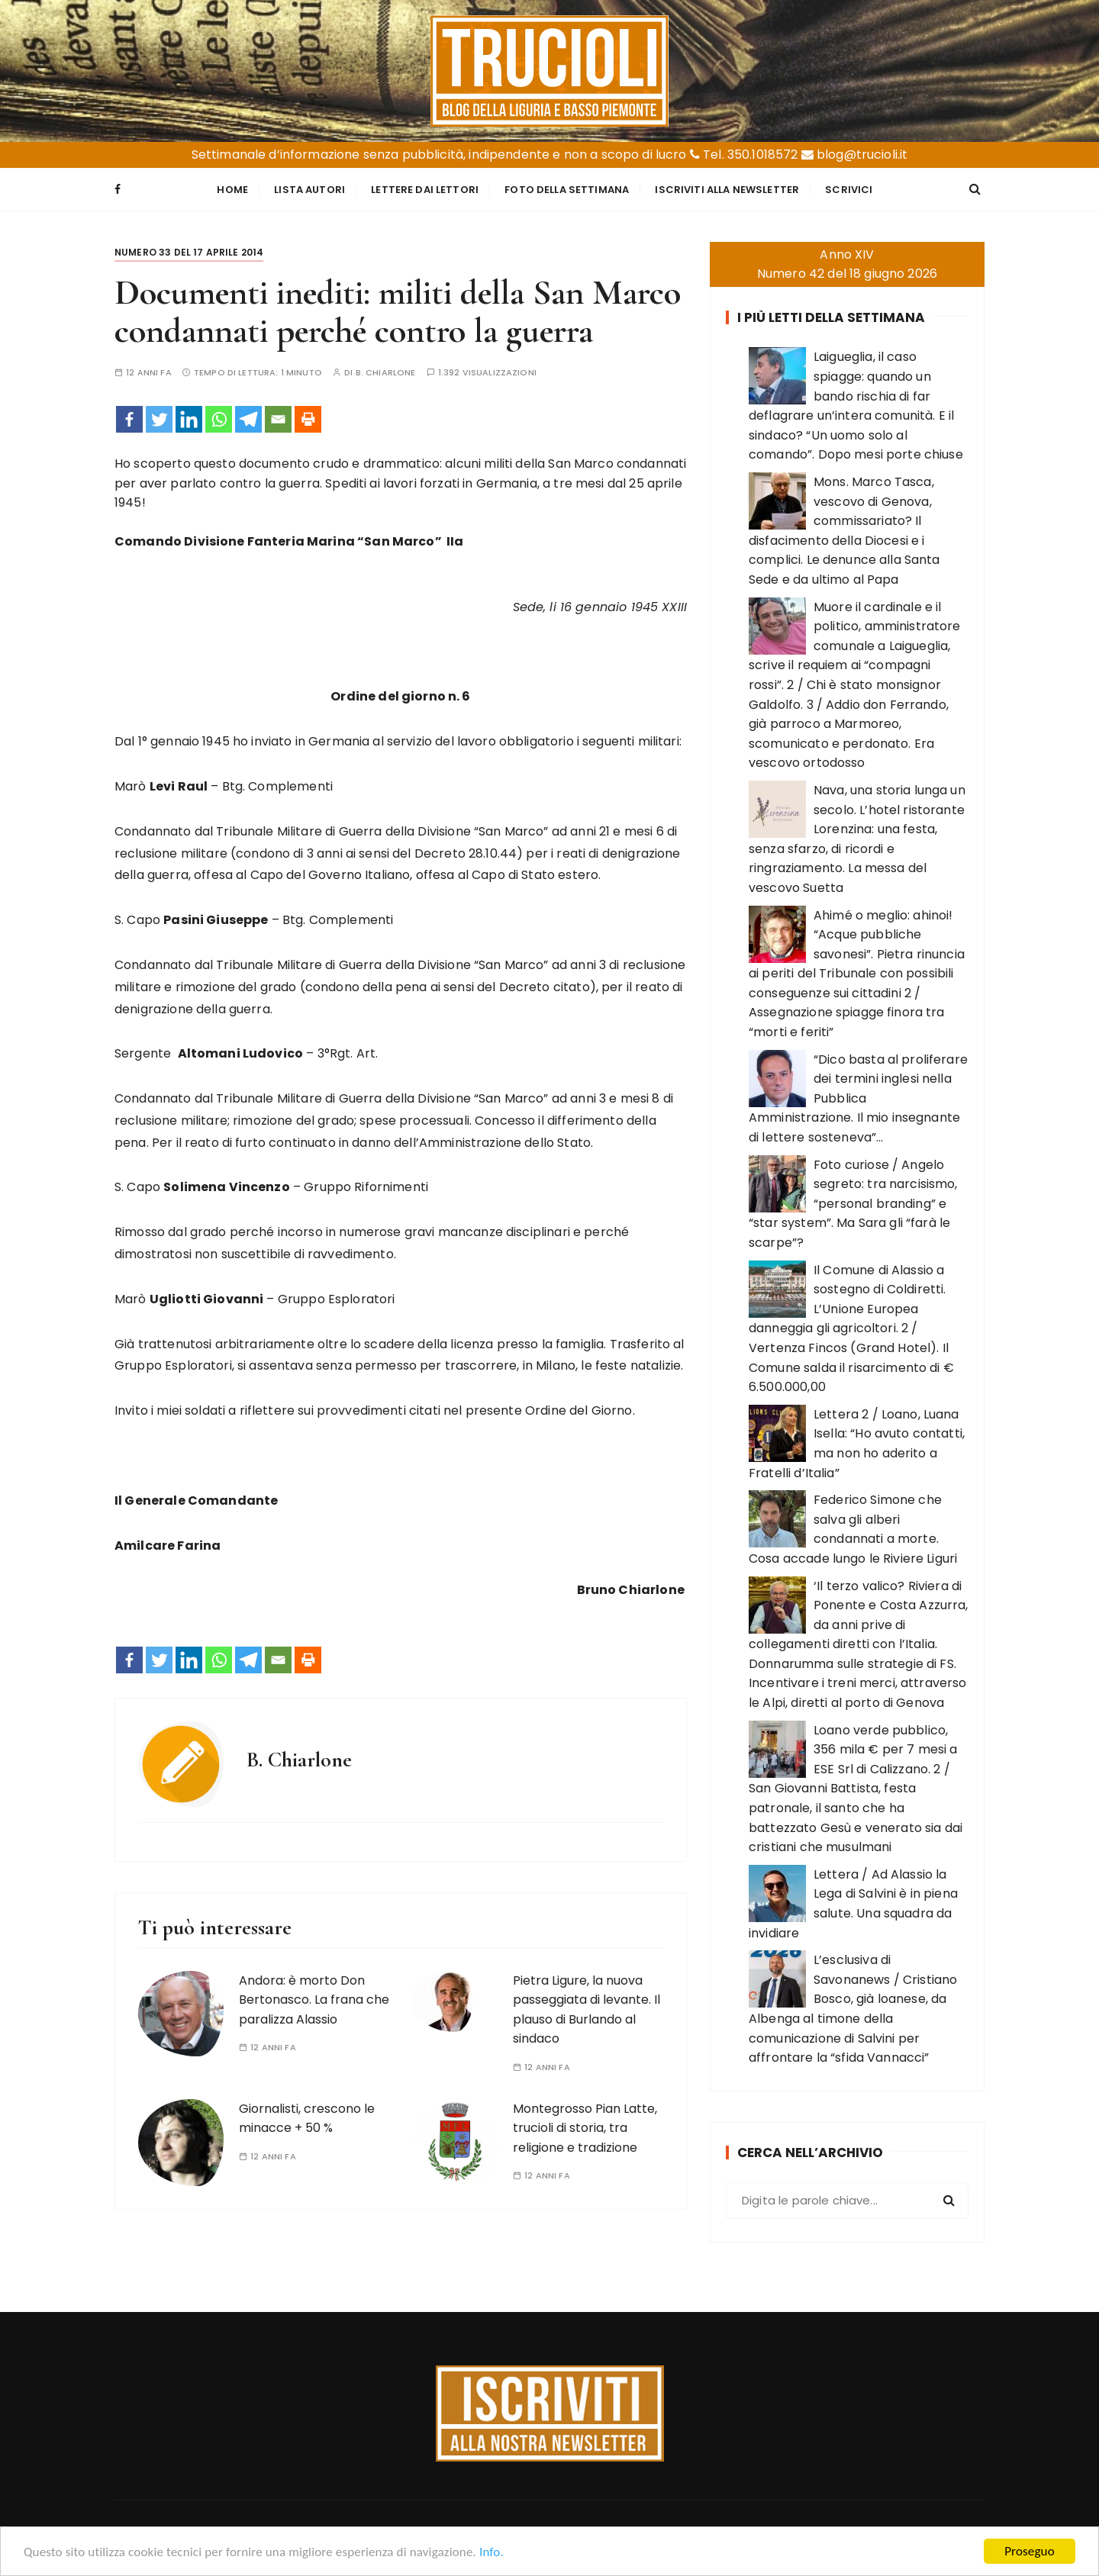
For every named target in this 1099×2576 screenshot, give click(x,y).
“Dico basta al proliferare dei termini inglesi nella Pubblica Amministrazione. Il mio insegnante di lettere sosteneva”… (858, 1098)
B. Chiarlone (386, 373)
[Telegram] (248, 419)
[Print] (308, 419)
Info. (491, 2553)
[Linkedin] (189, 419)
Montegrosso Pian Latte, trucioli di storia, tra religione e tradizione (585, 2128)
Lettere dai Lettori (425, 189)
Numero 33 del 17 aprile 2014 (188, 252)
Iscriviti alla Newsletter (727, 189)
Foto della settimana (566, 189)
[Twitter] (159, 419)
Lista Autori (309, 189)
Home (232, 189)
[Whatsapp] (218, 419)
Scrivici (848, 189)
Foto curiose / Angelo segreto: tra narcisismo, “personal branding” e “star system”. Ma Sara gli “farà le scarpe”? (853, 1203)
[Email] (278, 419)
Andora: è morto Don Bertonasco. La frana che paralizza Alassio (314, 2000)
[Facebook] (129, 419)
